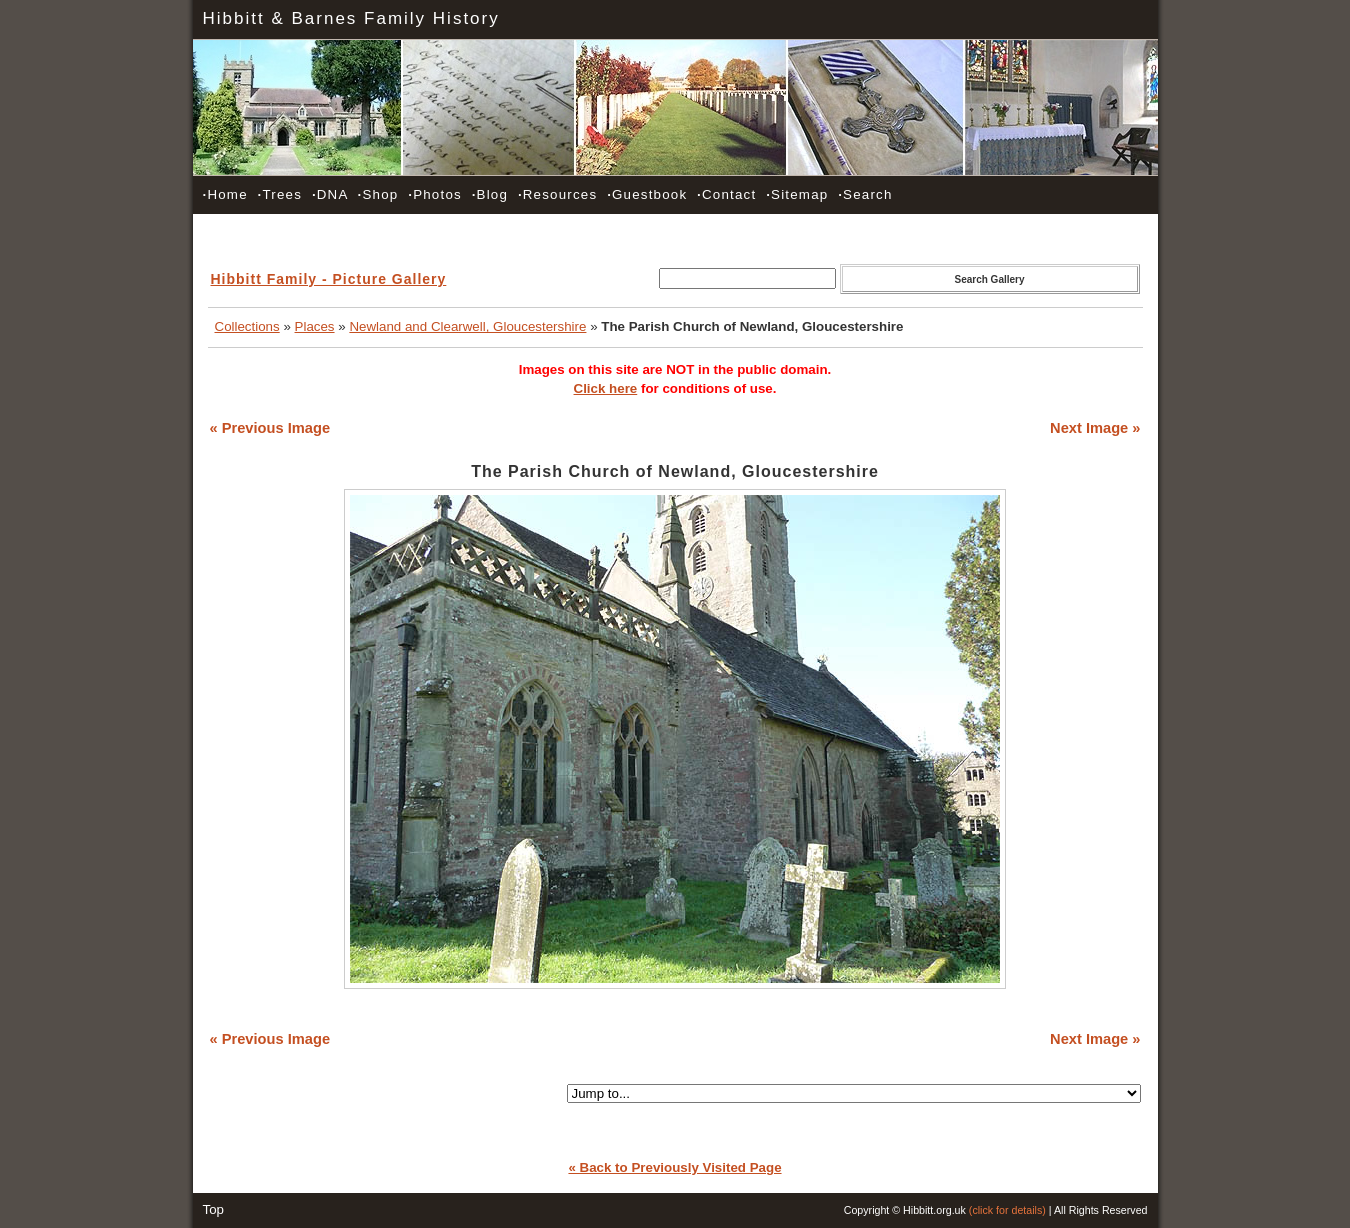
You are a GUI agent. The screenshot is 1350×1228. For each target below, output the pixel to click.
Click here (606, 388)
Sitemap (797, 194)
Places (315, 326)
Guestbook (647, 194)
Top (214, 1209)
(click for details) (1007, 1210)
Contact (726, 194)
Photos (435, 194)
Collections (247, 326)
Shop (378, 194)
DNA (330, 194)
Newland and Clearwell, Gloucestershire (467, 326)
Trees (280, 194)
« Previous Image (270, 428)
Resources (557, 194)
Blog (490, 194)
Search (865, 194)
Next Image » (1095, 428)
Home (225, 194)
